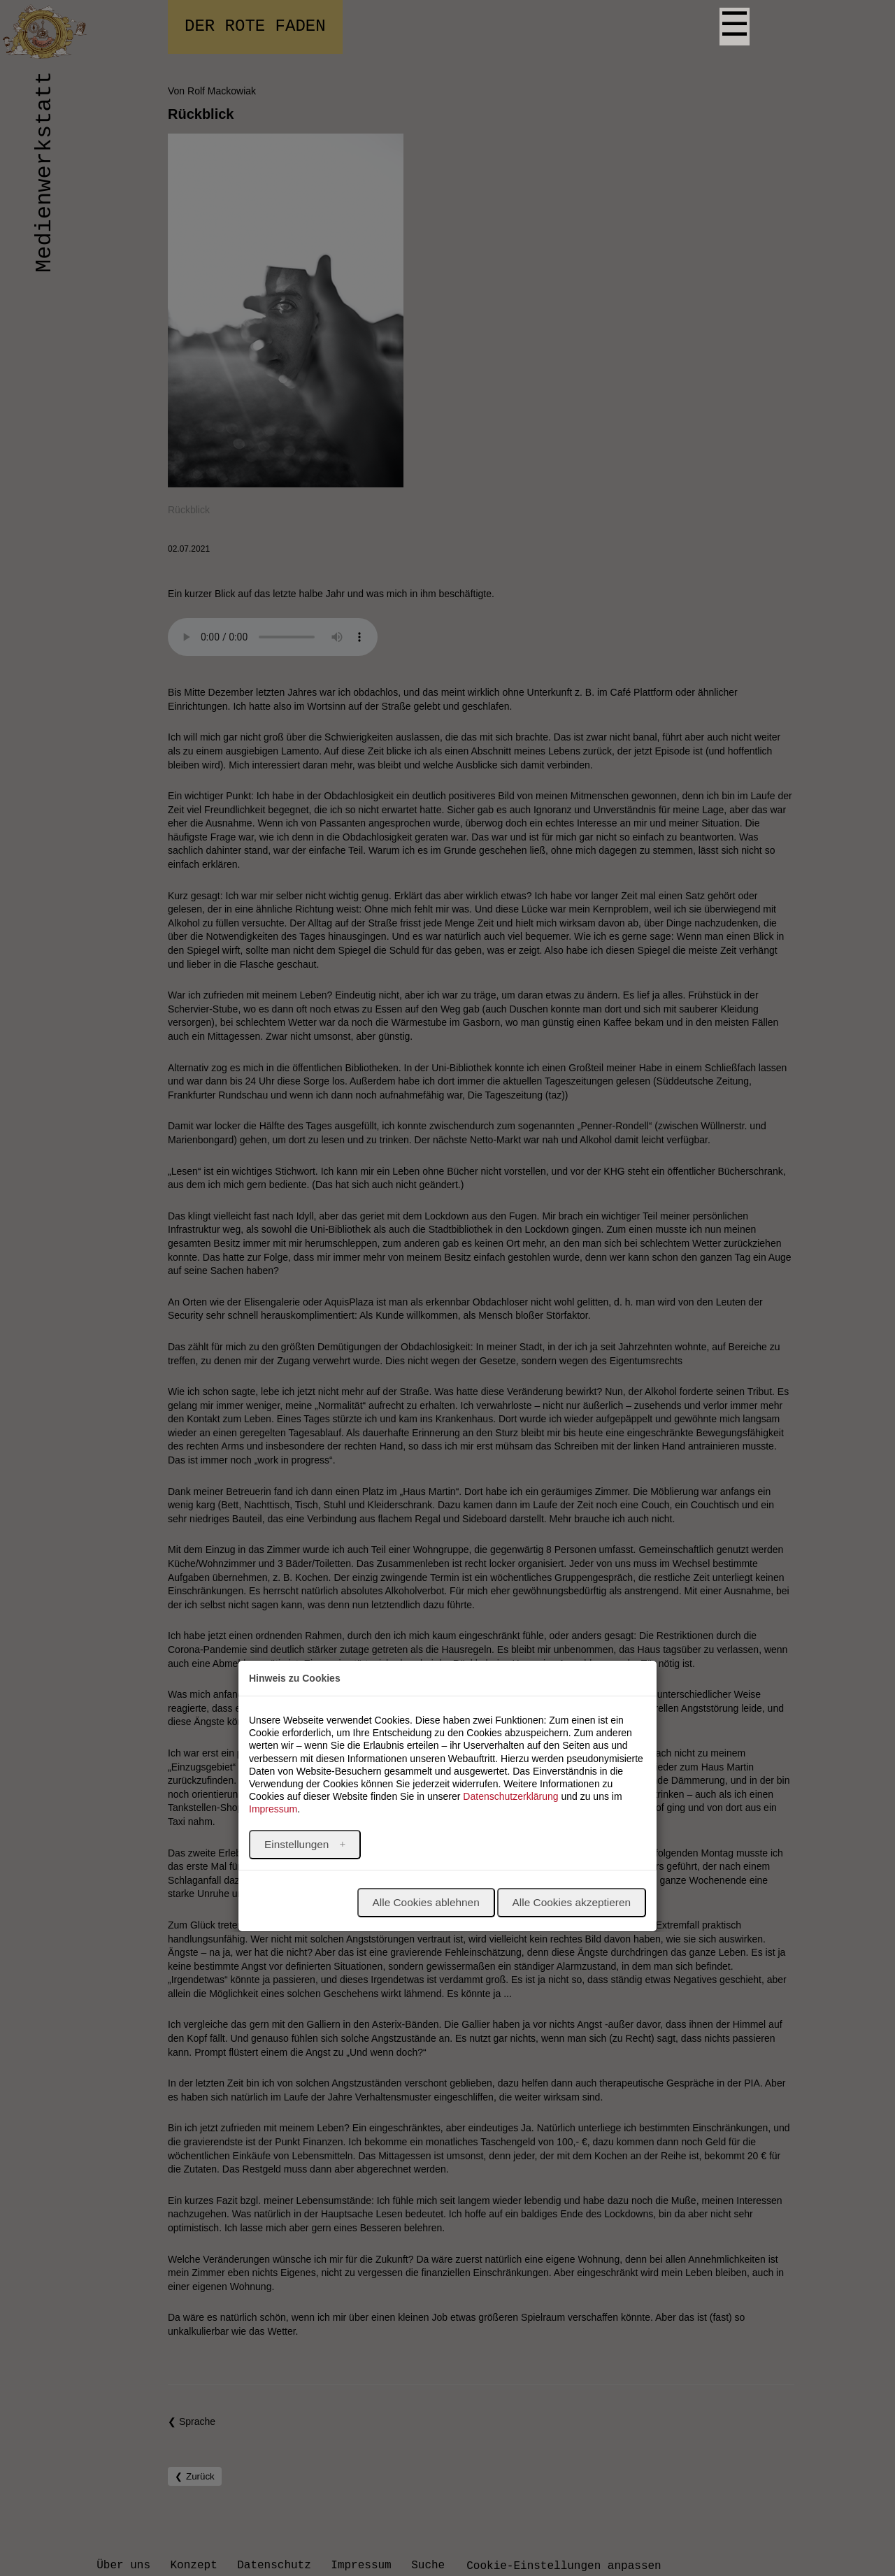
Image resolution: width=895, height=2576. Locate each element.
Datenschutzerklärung (510, 1796)
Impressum (273, 1809)
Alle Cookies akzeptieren (572, 1902)
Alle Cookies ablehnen (426, 1902)
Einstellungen (298, 1844)
